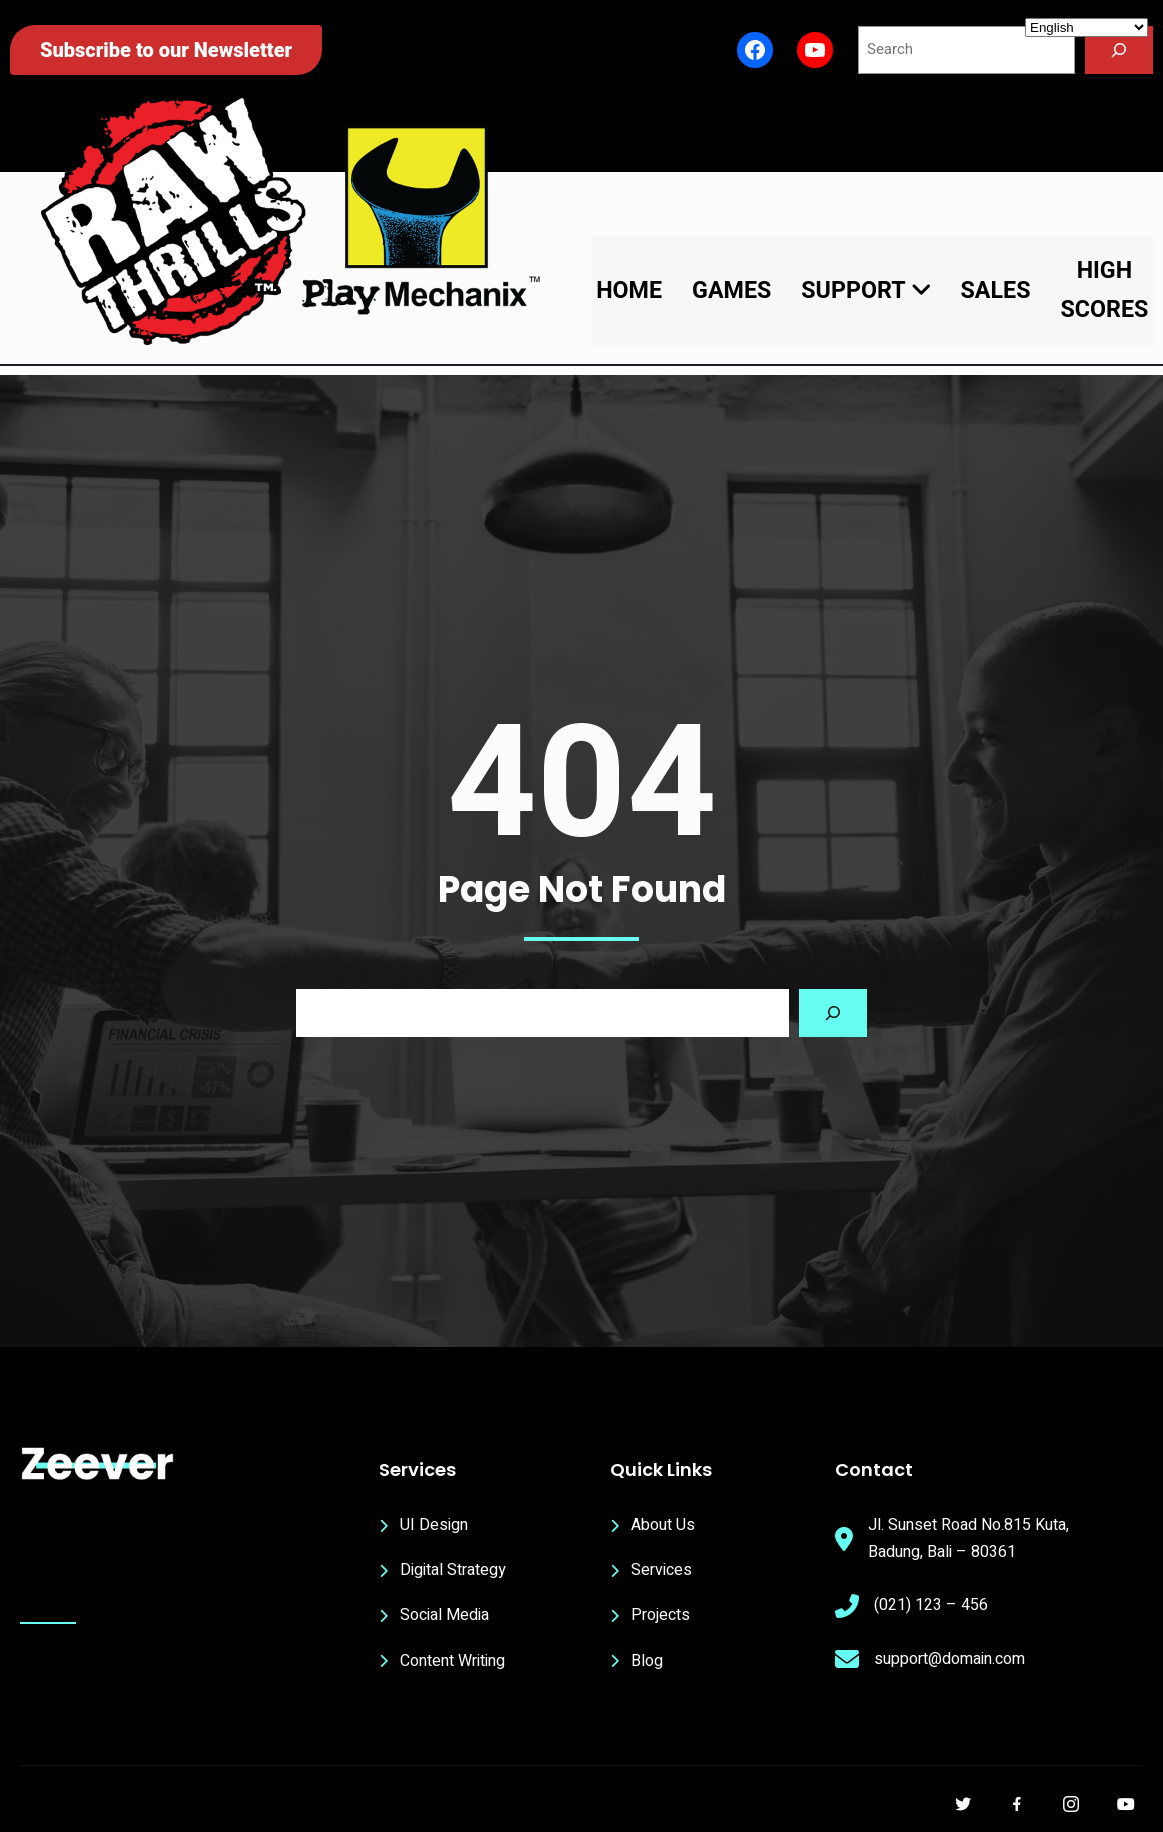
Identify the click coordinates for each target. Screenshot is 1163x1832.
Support (865, 290)
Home (629, 290)
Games (731, 290)
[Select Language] (1086, 27)
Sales (996, 290)
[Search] (1119, 50)
